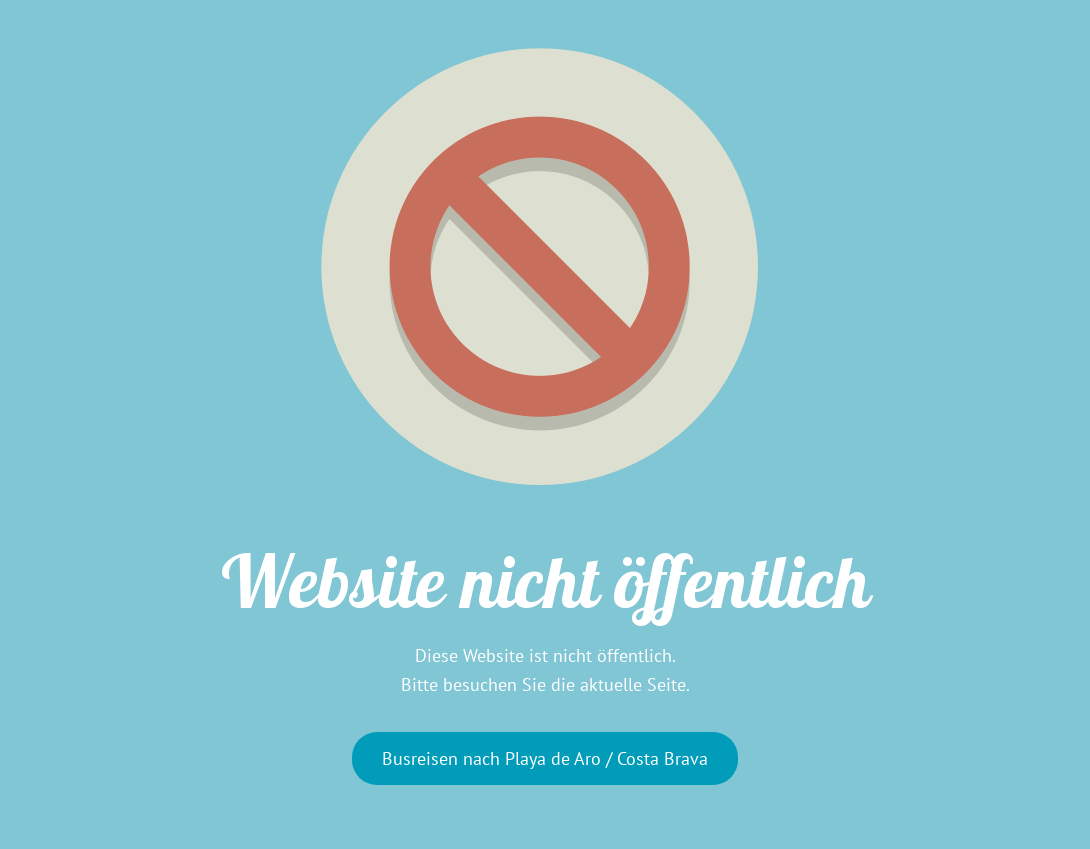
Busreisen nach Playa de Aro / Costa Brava (545, 758)
